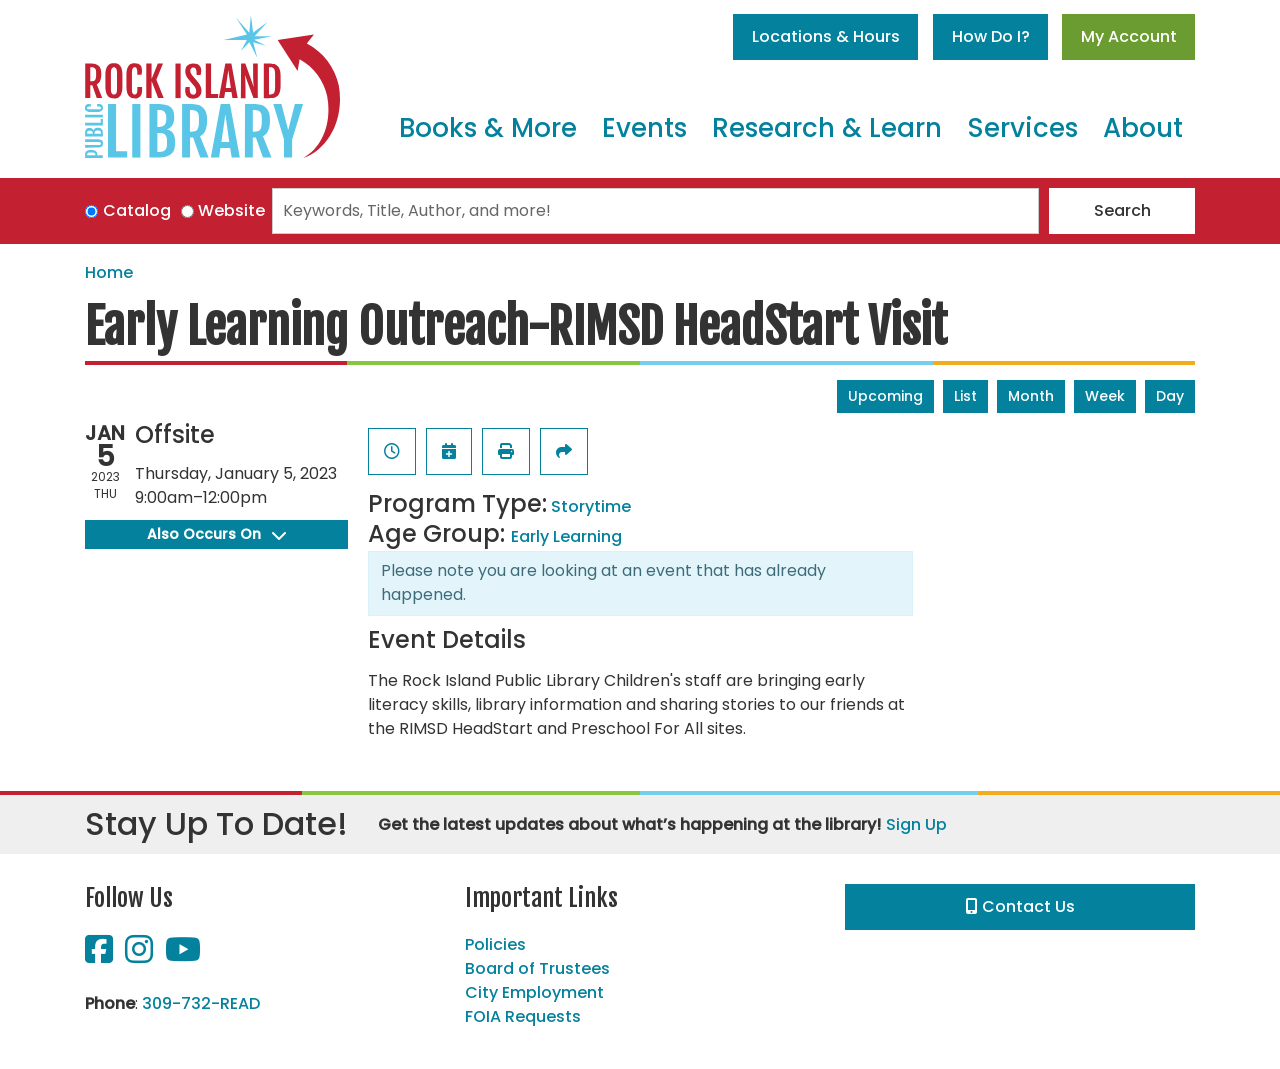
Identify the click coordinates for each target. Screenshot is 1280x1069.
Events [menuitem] (644, 128)
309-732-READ (201, 1003)
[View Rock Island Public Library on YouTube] (183, 955)
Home (109, 272)
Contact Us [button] (1020, 906)
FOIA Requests (523, 1016)
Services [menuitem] (1022, 128)
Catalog (137, 210)
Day (1170, 396)
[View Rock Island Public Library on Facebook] (101, 955)
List (965, 396)
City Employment (534, 992)
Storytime (591, 506)
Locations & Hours (826, 36)
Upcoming (885, 396)
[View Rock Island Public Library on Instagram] (141, 955)
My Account (1129, 36)
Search (1122, 210)
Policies (495, 944)
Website (231, 210)
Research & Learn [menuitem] (827, 128)
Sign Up (916, 824)
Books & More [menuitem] (488, 128)
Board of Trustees (537, 968)
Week (1105, 396)
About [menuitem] (1143, 128)
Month (1031, 396)
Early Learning (566, 536)
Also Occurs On (216, 534)
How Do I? (991, 36)
